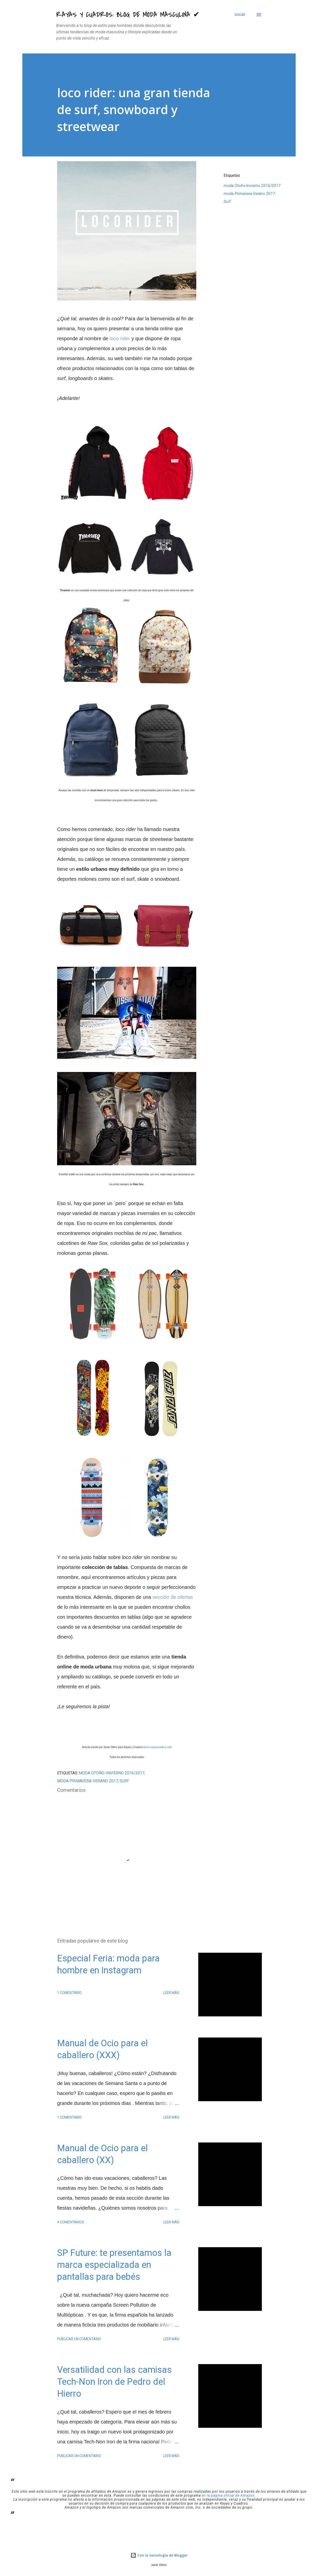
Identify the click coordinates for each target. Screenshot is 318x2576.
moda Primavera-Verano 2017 (249, 193)
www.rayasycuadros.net (157, 1747)
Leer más (171, 1993)
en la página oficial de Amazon (228, 2495)
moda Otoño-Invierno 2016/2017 (252, 185)
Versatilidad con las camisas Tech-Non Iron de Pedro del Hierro (114, 2382)
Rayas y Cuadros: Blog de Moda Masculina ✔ (127, 15)
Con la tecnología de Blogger (159, 2555)
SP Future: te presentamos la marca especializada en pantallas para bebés (114, 2265)
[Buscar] (240, 14)
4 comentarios (70, 2222)
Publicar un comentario (79, 2339)
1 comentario (69, 1993)
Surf (227, 201)
